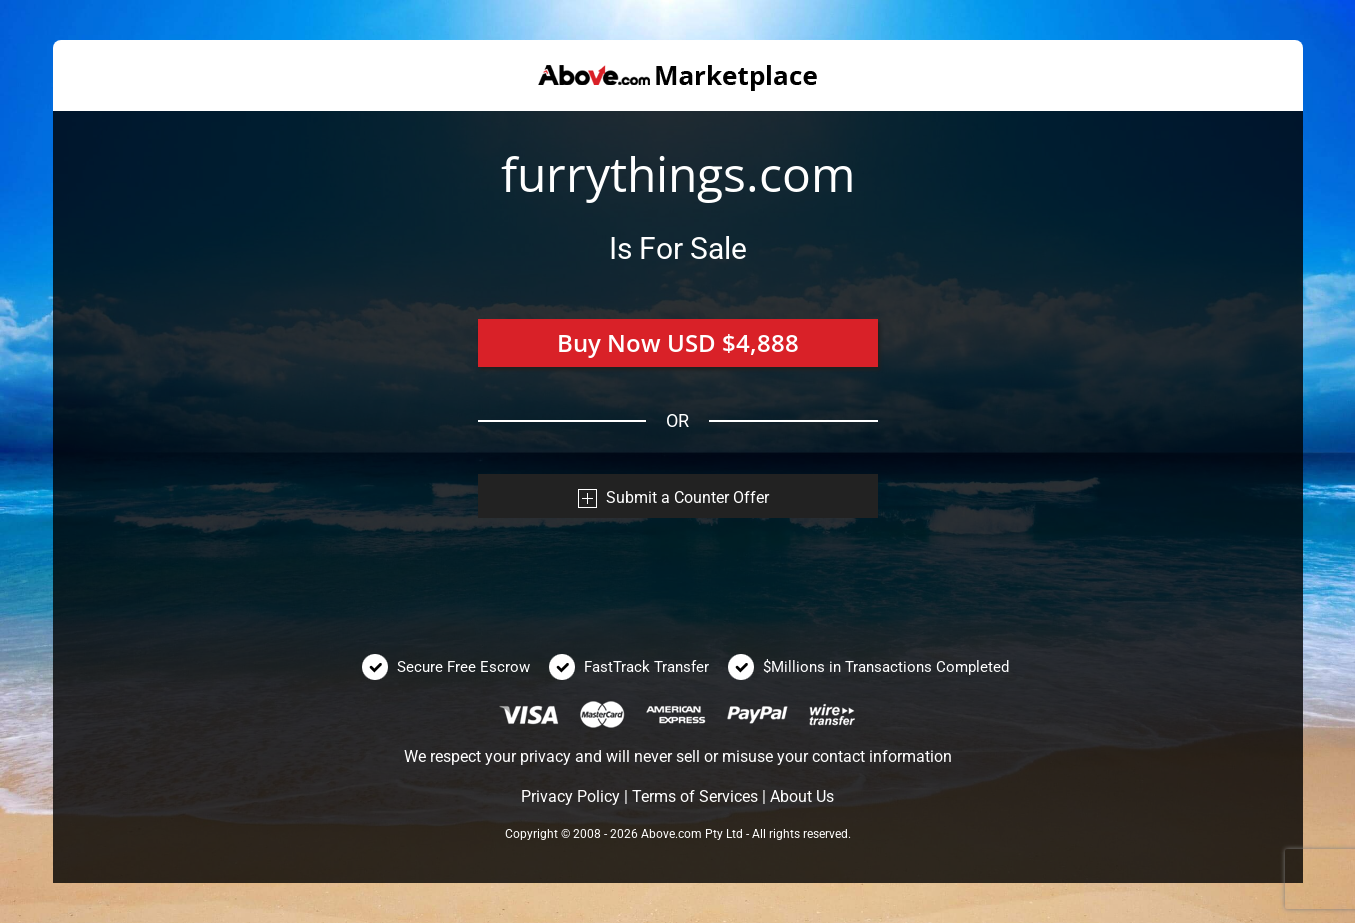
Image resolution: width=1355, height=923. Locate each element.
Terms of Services (695, 796)
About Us (802, 796)
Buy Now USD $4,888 (678, 342)
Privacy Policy (570, 796)
